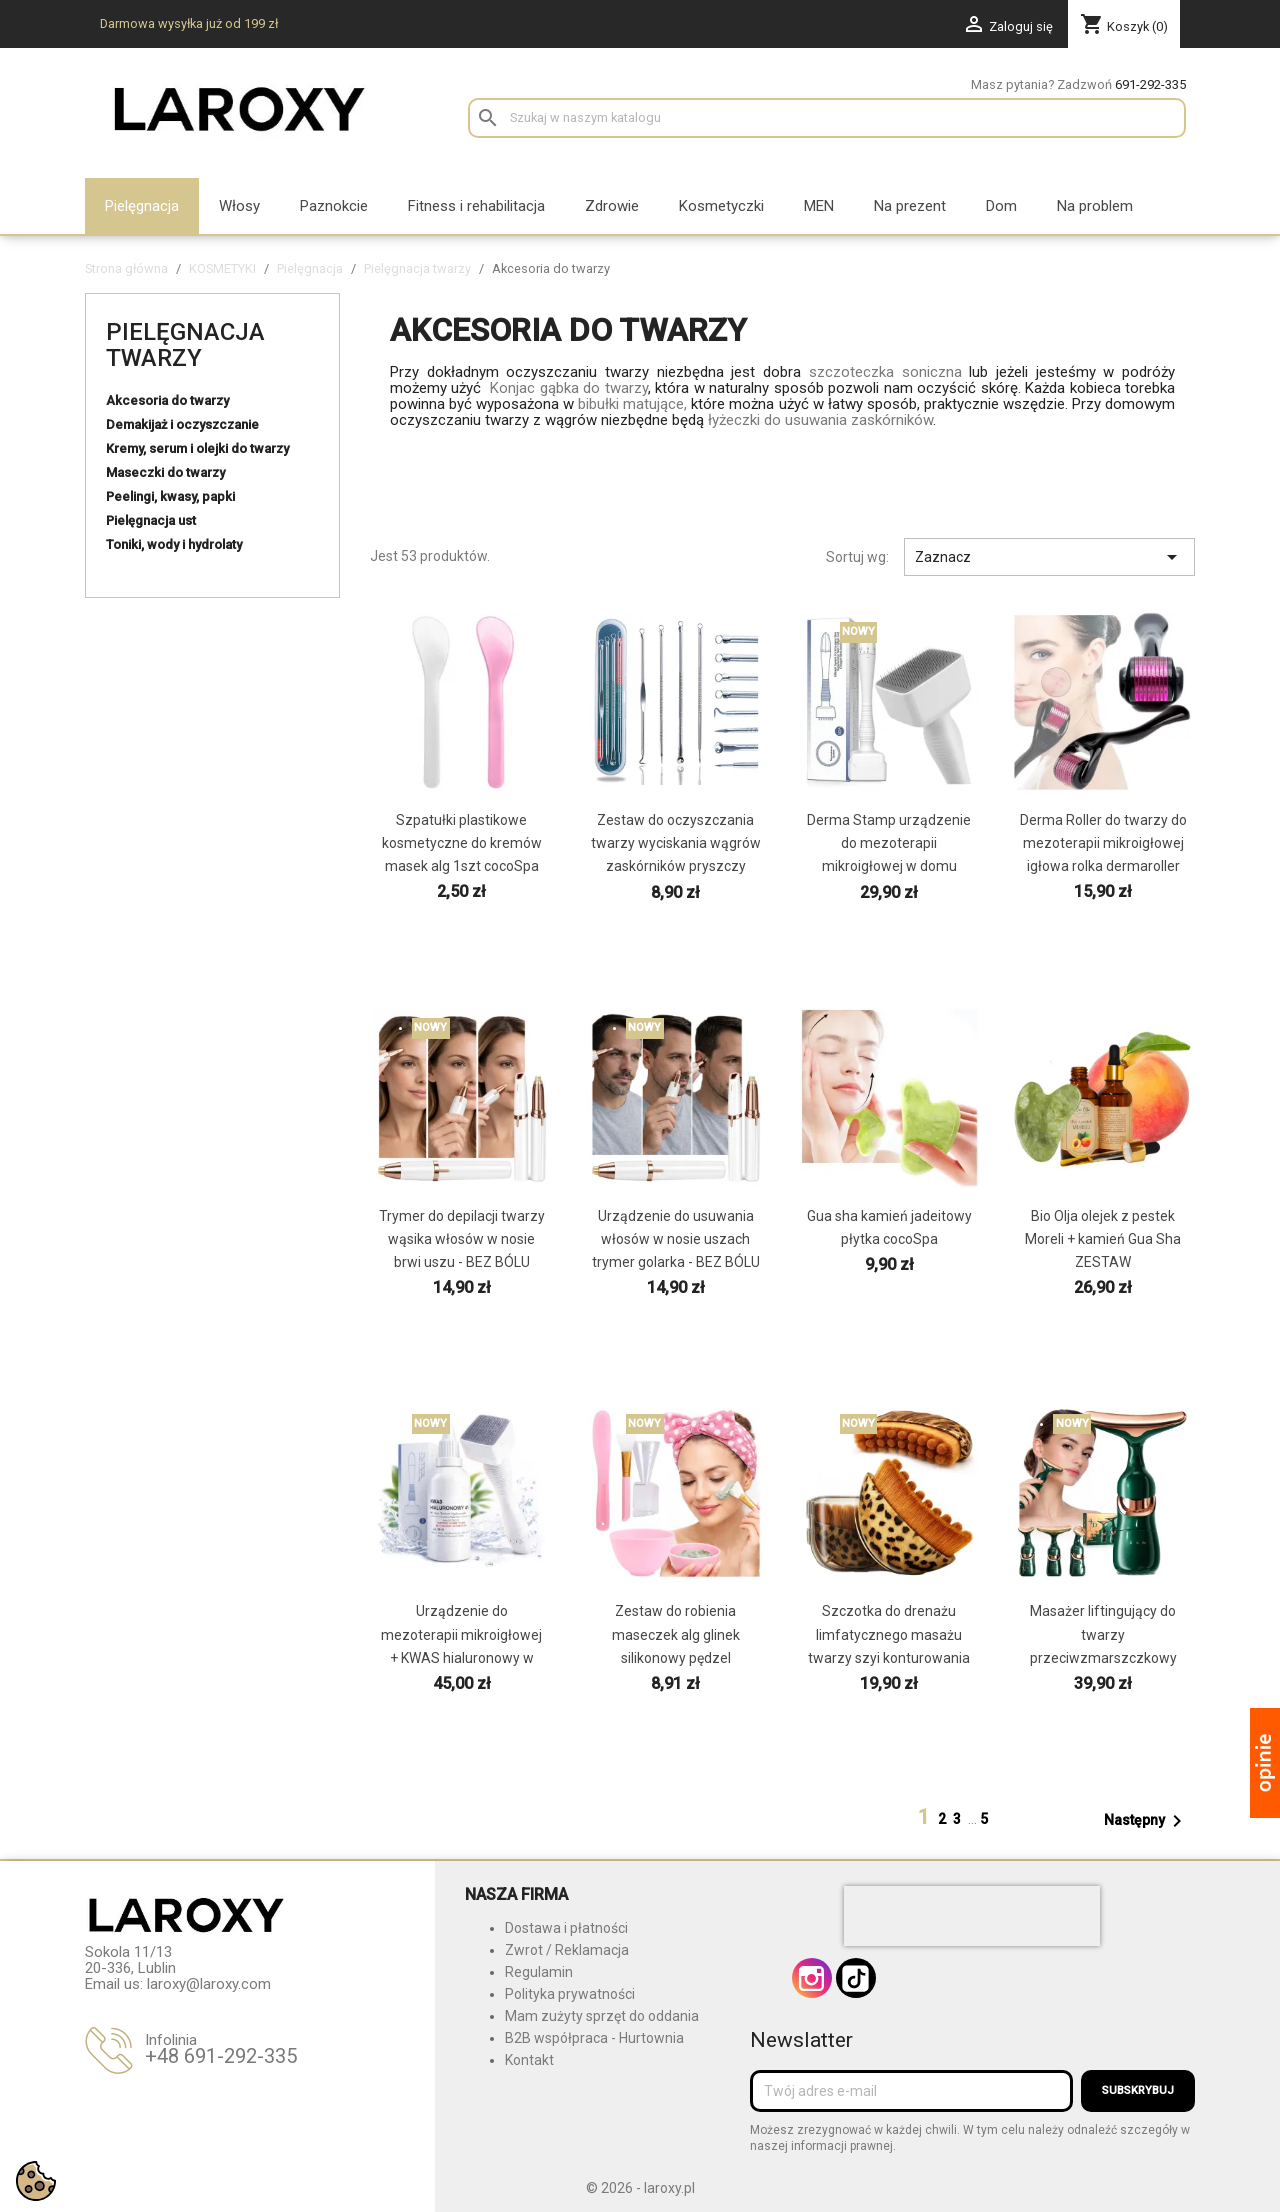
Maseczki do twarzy (165, 472)
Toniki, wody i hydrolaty (174, 544)
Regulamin (539, 1972)
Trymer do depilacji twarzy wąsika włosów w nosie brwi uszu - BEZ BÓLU (462, 1239)
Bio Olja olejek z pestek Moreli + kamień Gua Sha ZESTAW (1103, 1239)
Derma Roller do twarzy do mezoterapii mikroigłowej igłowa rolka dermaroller (1103, 843)
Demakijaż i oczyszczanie (182, 424)
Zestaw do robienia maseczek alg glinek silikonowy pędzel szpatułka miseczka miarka (676, 1657)
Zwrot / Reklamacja (567, 1950)
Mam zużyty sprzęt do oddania (602, 2016)
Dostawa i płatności (566, 1928)
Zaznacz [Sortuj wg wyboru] (1049, 557)
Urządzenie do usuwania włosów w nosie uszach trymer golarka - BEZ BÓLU (676, 1239)
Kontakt (529, 2060)
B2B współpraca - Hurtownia (594, 2038)
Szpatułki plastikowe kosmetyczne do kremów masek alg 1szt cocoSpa (462, 843)
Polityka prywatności (570, 1994)
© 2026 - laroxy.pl (640, 2188)
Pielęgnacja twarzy (185, 345)
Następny (1146, 1821)
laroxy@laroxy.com (209, 1984)
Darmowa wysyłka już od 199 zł (189, 23)
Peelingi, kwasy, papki (170, 496)
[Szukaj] (827, 118)
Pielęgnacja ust (151, 520)
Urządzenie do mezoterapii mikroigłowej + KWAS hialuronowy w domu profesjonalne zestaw (461, 1657)
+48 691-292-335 (221, 2056)
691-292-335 (1150, 84)
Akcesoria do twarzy (167, 400)
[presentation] (972, 1916)
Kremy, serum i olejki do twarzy (197, 448)
